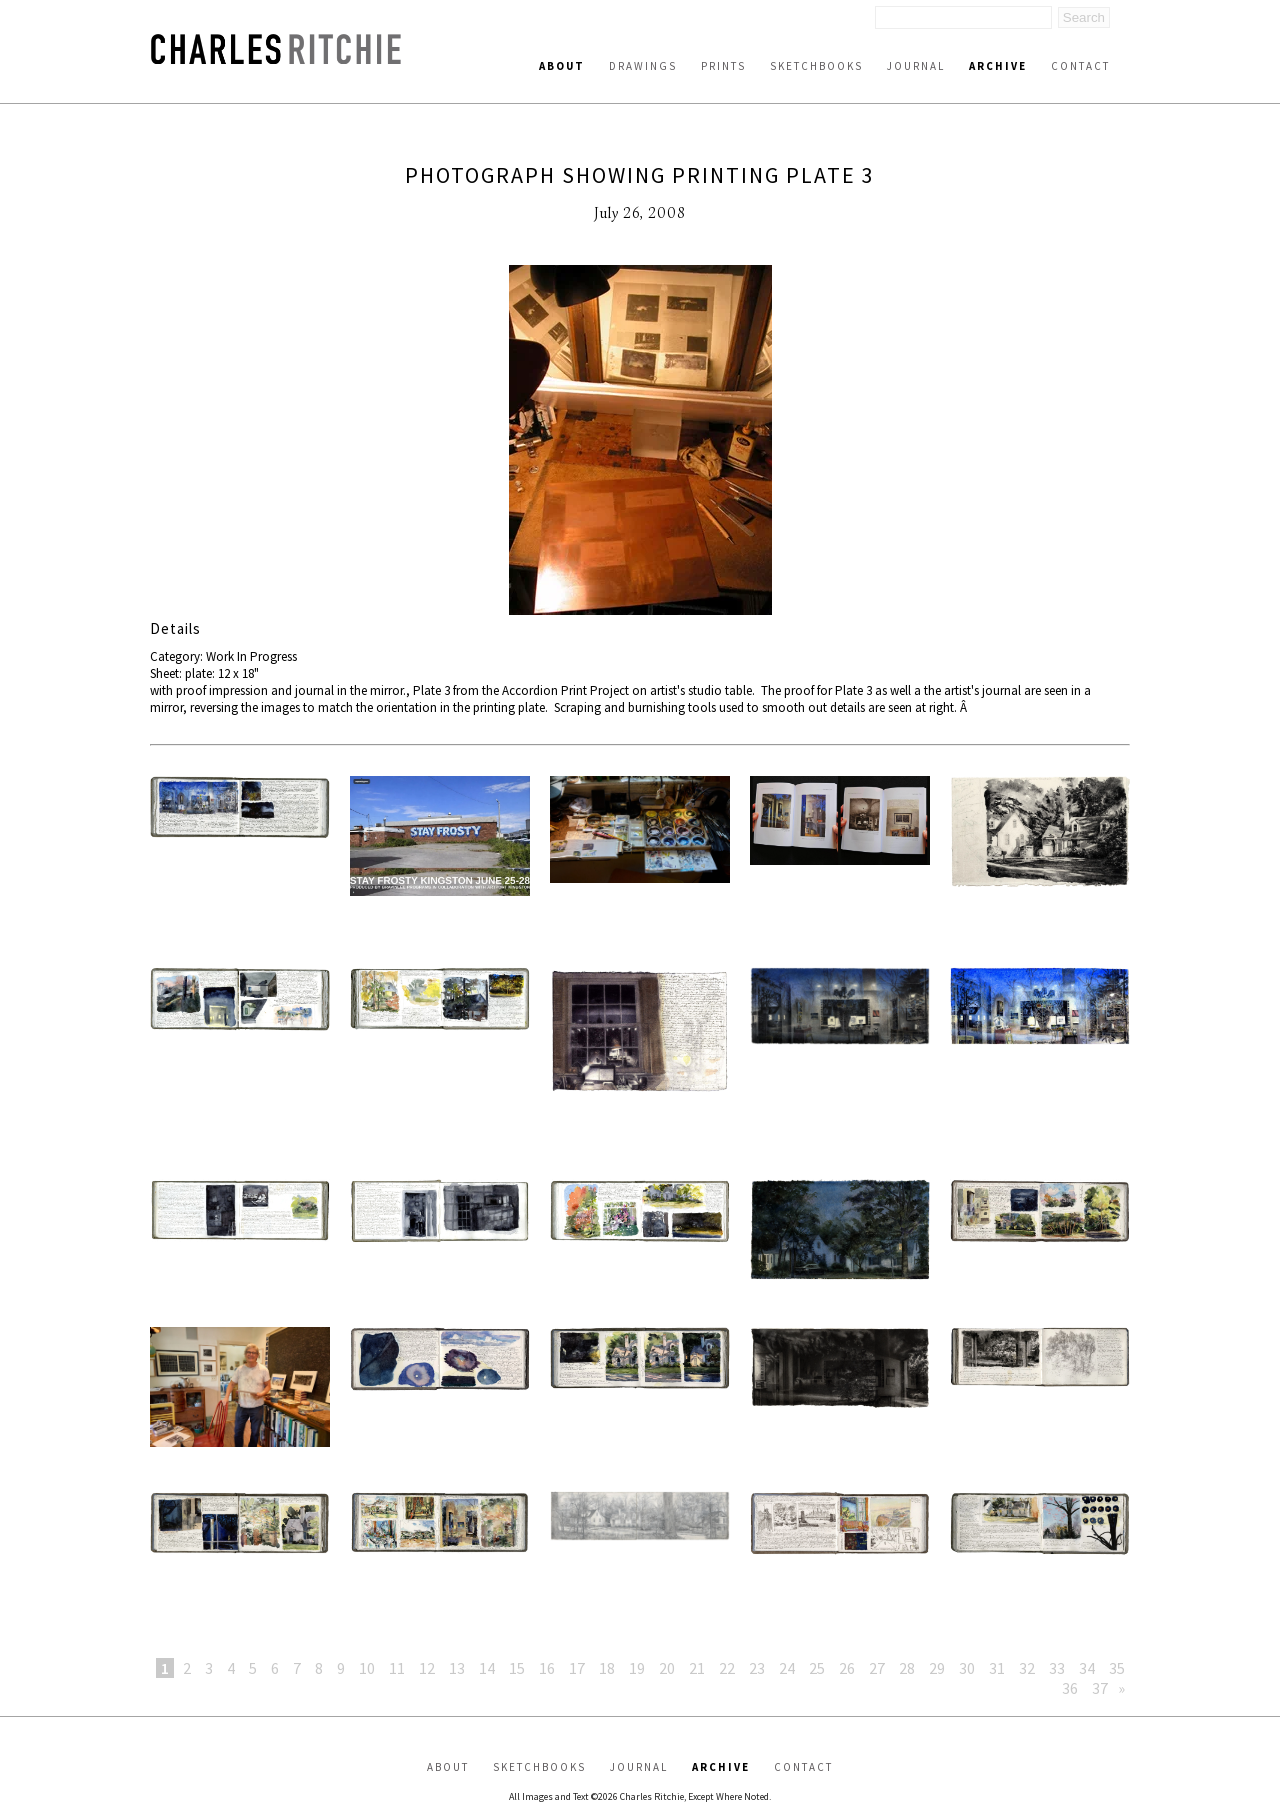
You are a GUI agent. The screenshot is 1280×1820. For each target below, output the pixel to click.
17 (577, 1668)
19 (637, 1668)
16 (547, 1668)
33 (1057, 1668)
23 (757, 1668)
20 (667, 1668)
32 (1027, 1668)
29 (937, 1668)
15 (517, 1668)
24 (787, 1668)
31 (997, 1668)
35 (1117, 1668)
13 (457, 1668)
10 (367, 1668)
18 (607, 1668)
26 (847, 1668)
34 (1087, 1668)
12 (427, 1668)
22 (727, 1668)
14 (487, 1668)
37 (1100, 1688)
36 (1070, 1688)
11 (397, 1668)
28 (907, 1668)
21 (697, 1668)
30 (967, 1668)
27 (877, 1668)
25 (817, 1668)
